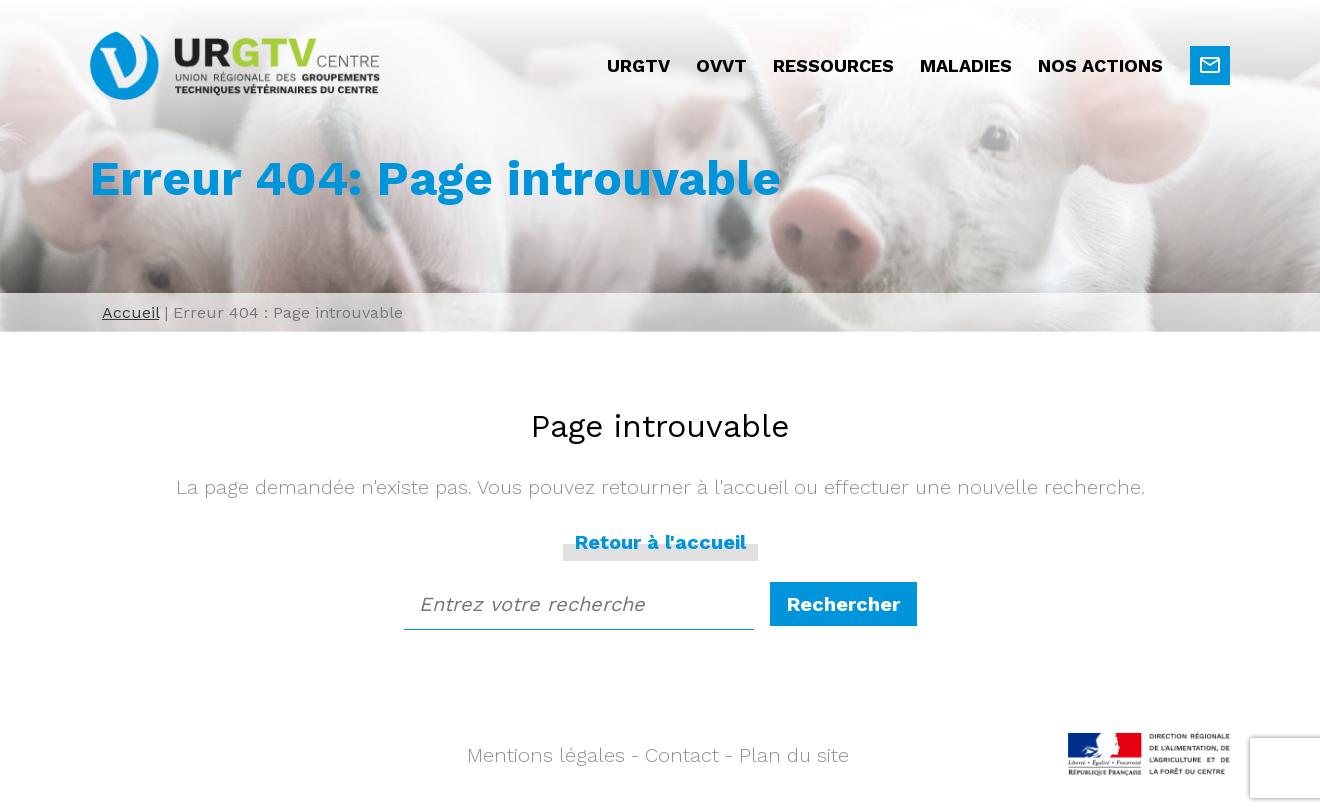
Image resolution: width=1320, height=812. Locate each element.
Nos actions (1100, 65)
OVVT (721, 65)
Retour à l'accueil (660, 542)
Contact (682, 755)
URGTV (638, 65)
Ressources (833, 65)
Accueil (130, 312)
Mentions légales (546, 755)
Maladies (966, 65)
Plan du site (794, 755)
